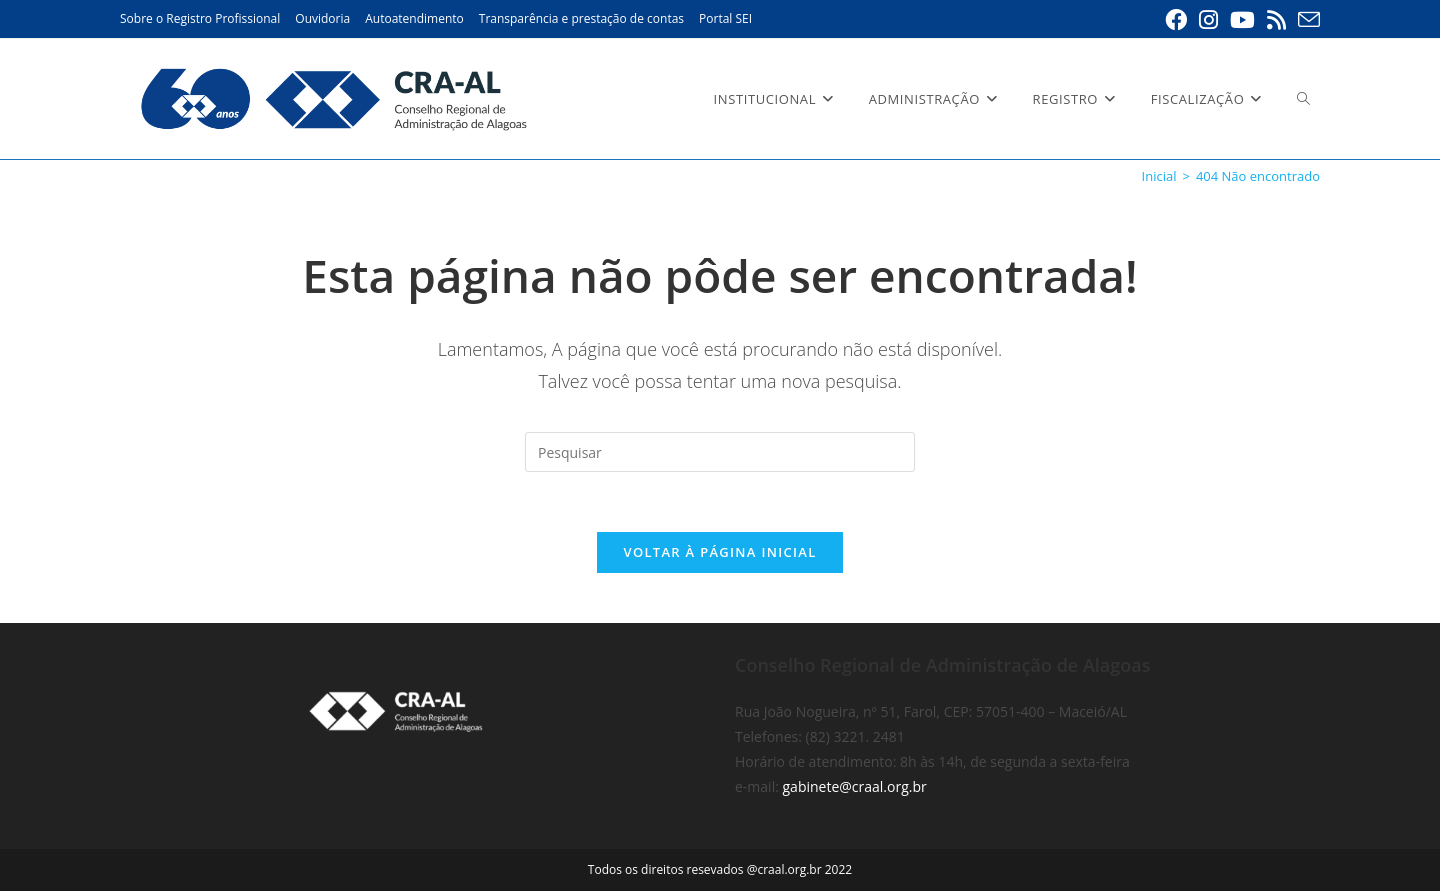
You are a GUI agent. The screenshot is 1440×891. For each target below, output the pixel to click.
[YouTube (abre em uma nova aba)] (1242, 20)
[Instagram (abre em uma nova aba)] (1208, 20)
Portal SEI (725, 18)
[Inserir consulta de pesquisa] (720, 452)
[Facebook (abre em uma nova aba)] (1176, 20)
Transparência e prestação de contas (581, 18)
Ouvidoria (322, 18)
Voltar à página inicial (719, 552)
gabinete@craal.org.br (855, 786)
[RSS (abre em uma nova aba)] (1276, 20)
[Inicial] (1159, 176)
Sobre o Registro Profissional (200, 18)
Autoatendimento (414, 18)
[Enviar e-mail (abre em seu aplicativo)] (1306, 20)
